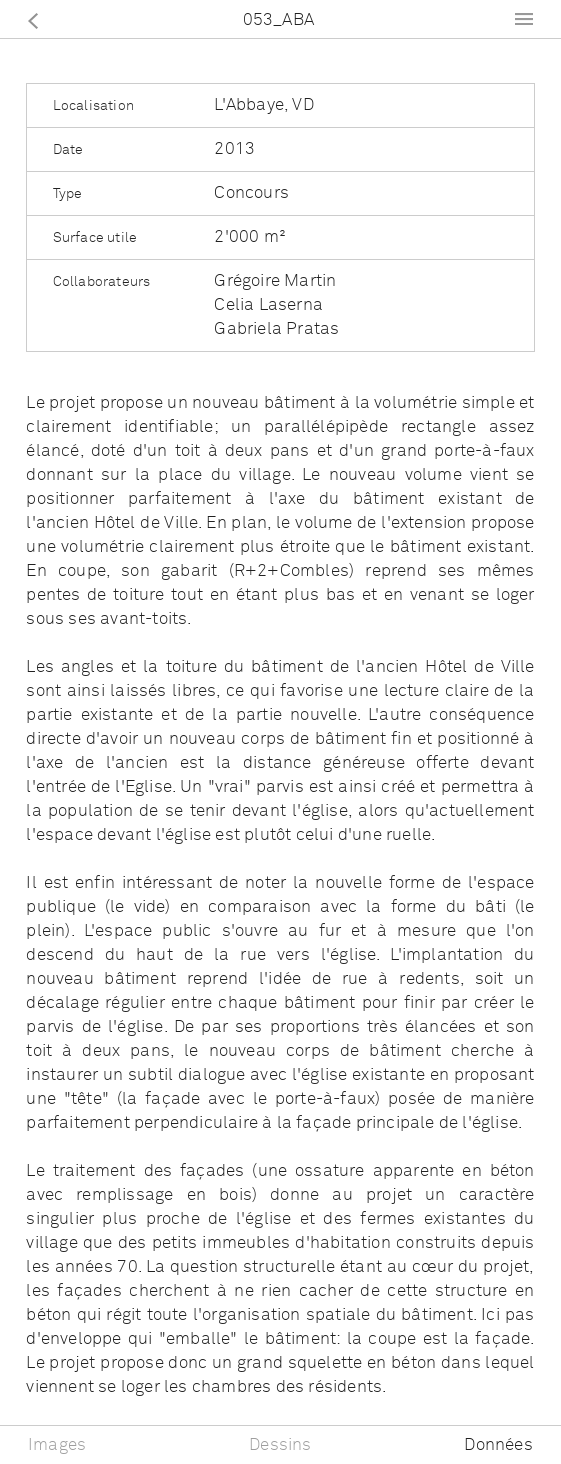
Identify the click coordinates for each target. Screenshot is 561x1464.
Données (498, 1445)
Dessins (280, 1445)
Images (57, 1445)
